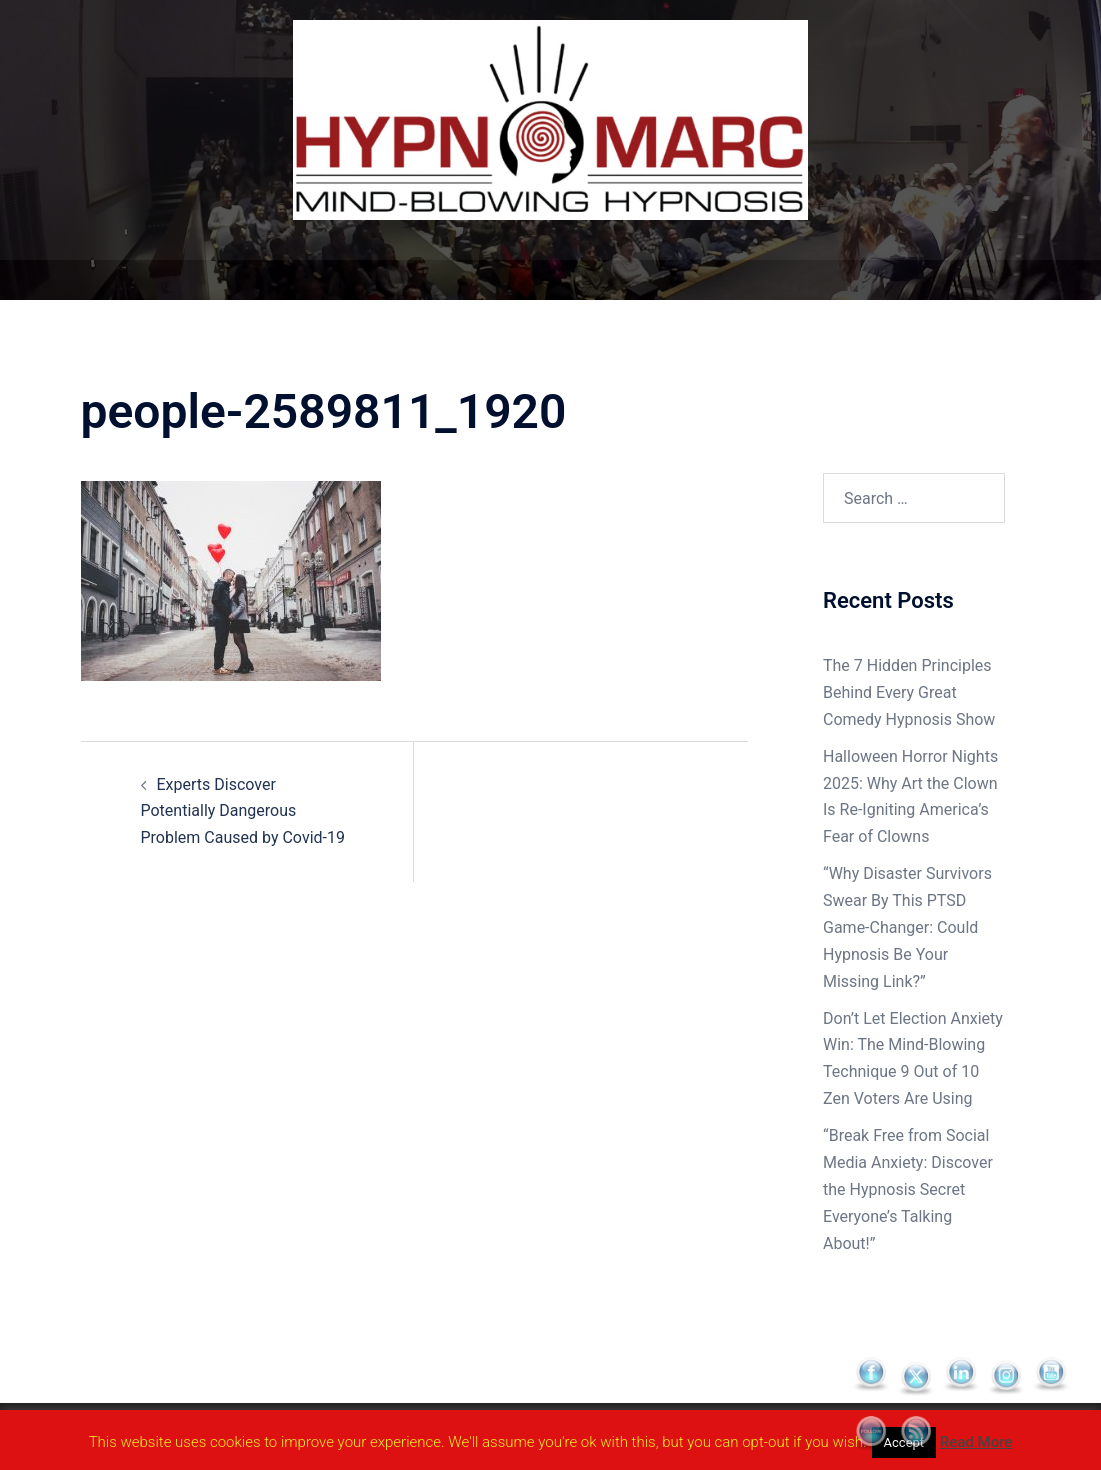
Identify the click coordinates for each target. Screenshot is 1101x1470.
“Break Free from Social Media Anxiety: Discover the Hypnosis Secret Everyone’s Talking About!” (908, 1189)
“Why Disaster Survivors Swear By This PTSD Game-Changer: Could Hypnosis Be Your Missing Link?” (907, 927)
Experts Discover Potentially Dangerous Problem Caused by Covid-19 (243, 811)
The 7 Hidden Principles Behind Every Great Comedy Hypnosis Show (909, 692)
